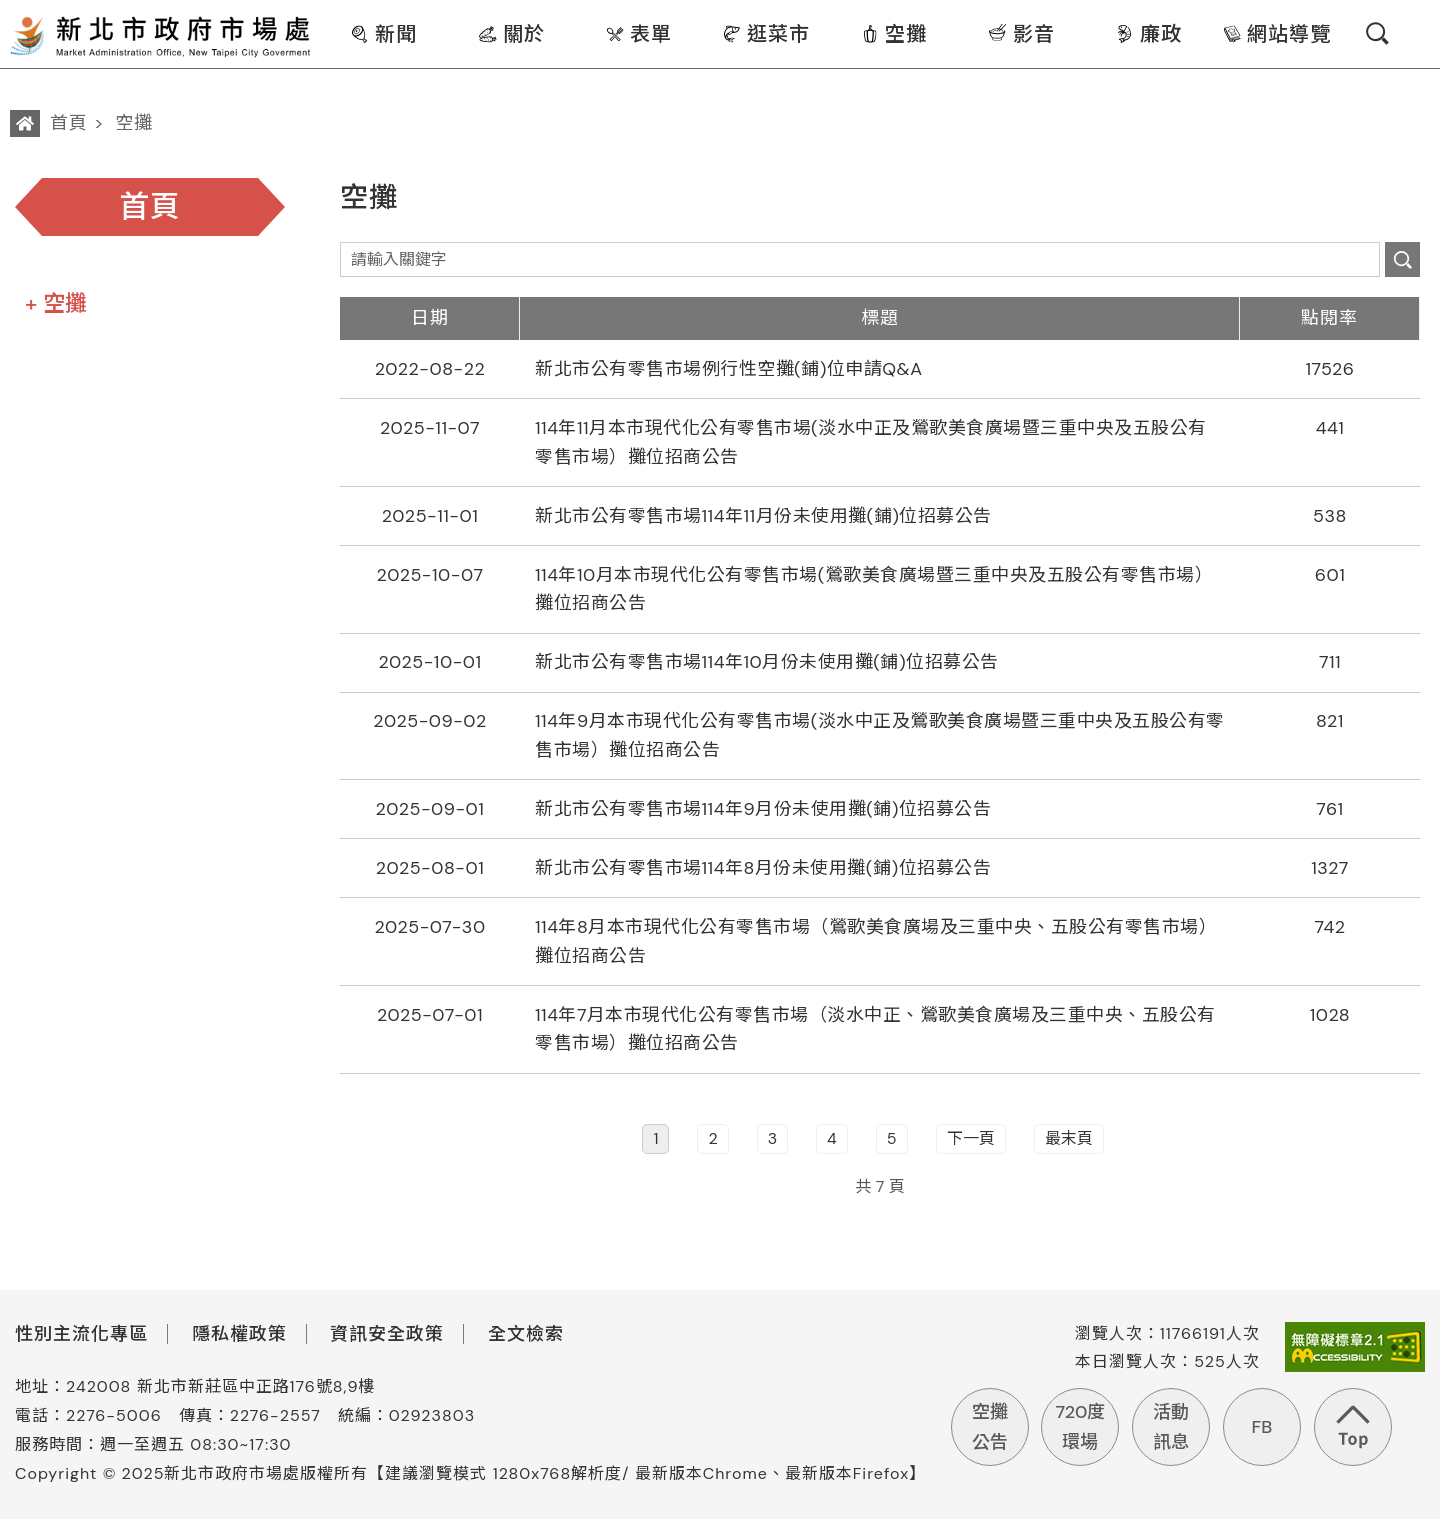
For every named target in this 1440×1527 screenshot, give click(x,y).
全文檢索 (526, 1342)
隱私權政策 (239, 1342)
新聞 (383, 34)
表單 (638, 34)
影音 (1021, 34)
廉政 (1148, 34)
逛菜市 (766, 34)
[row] (880, 370)
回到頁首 (1352, 1426)
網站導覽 (1276, 34)
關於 (511, 34)
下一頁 (971, 1147)
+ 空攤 (56, 303)
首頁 (69, 123)
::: (326, 13)
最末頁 (1069, 1147)
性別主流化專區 (81, 1342)
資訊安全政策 (387, 1342)
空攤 (893, 34)
